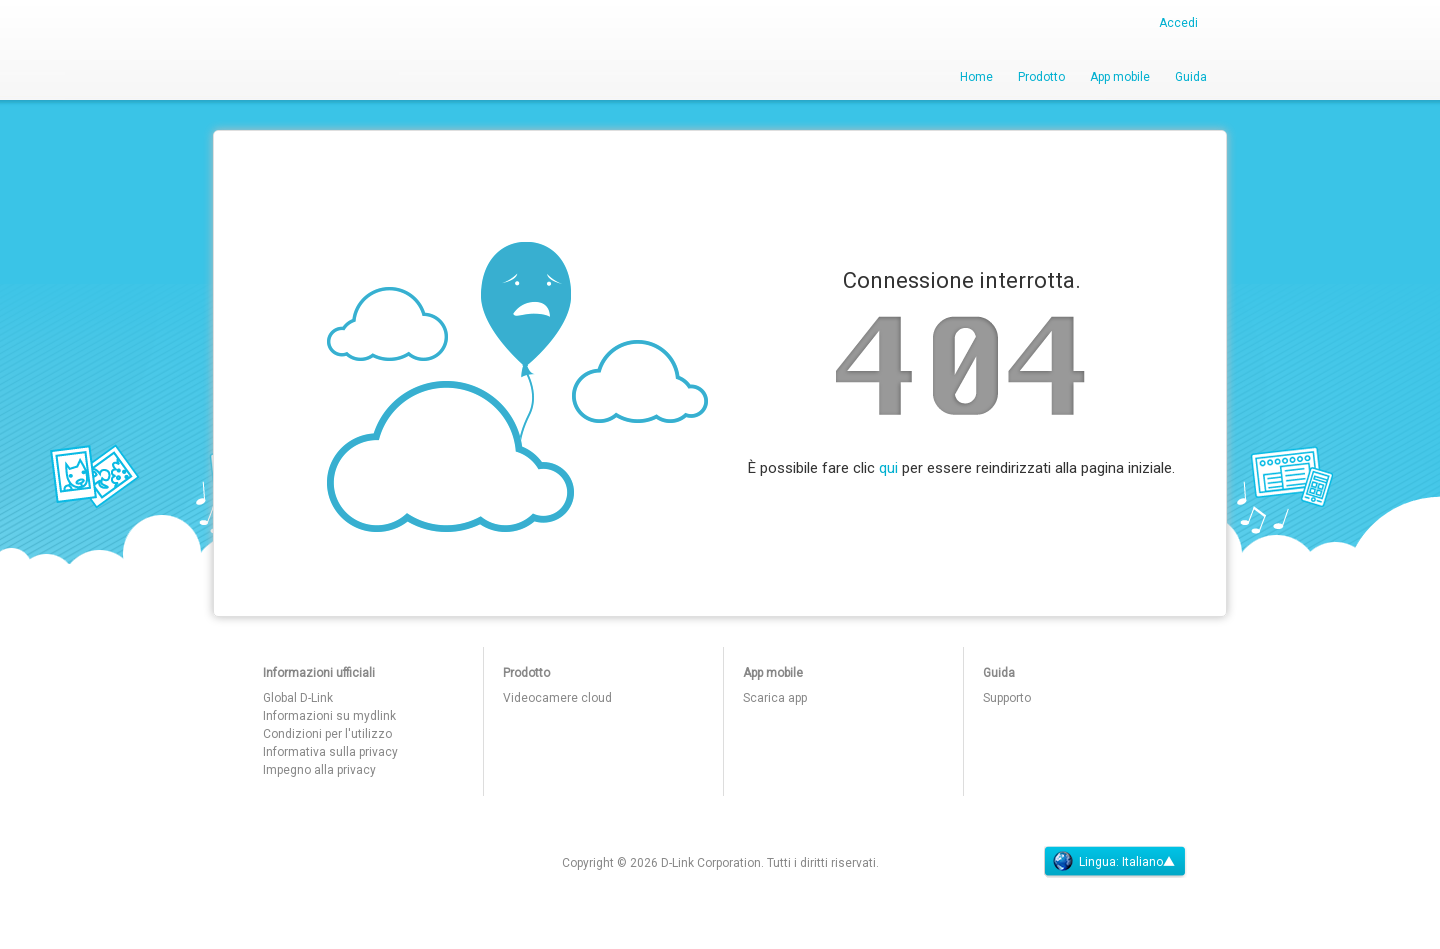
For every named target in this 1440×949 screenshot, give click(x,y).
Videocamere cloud (557, 698)
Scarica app (775, 698)
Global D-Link (298, 698)
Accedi (1178, 23)
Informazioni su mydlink (329, 716)
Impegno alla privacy (319, 770)
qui (888, 468)
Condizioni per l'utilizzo (327, 734)
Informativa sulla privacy (330, 752)
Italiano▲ (1148, 862)
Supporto (1007, 698)
